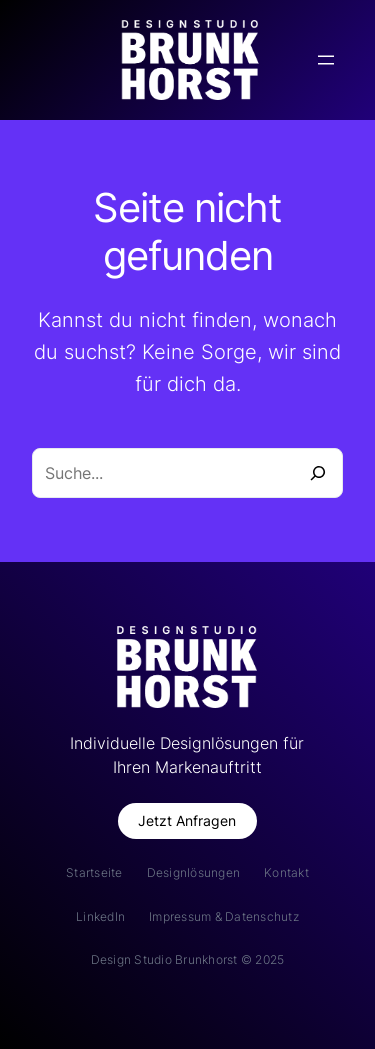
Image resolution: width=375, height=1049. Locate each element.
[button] (187, 821)
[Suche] (318, 473)
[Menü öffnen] (326, 60)
